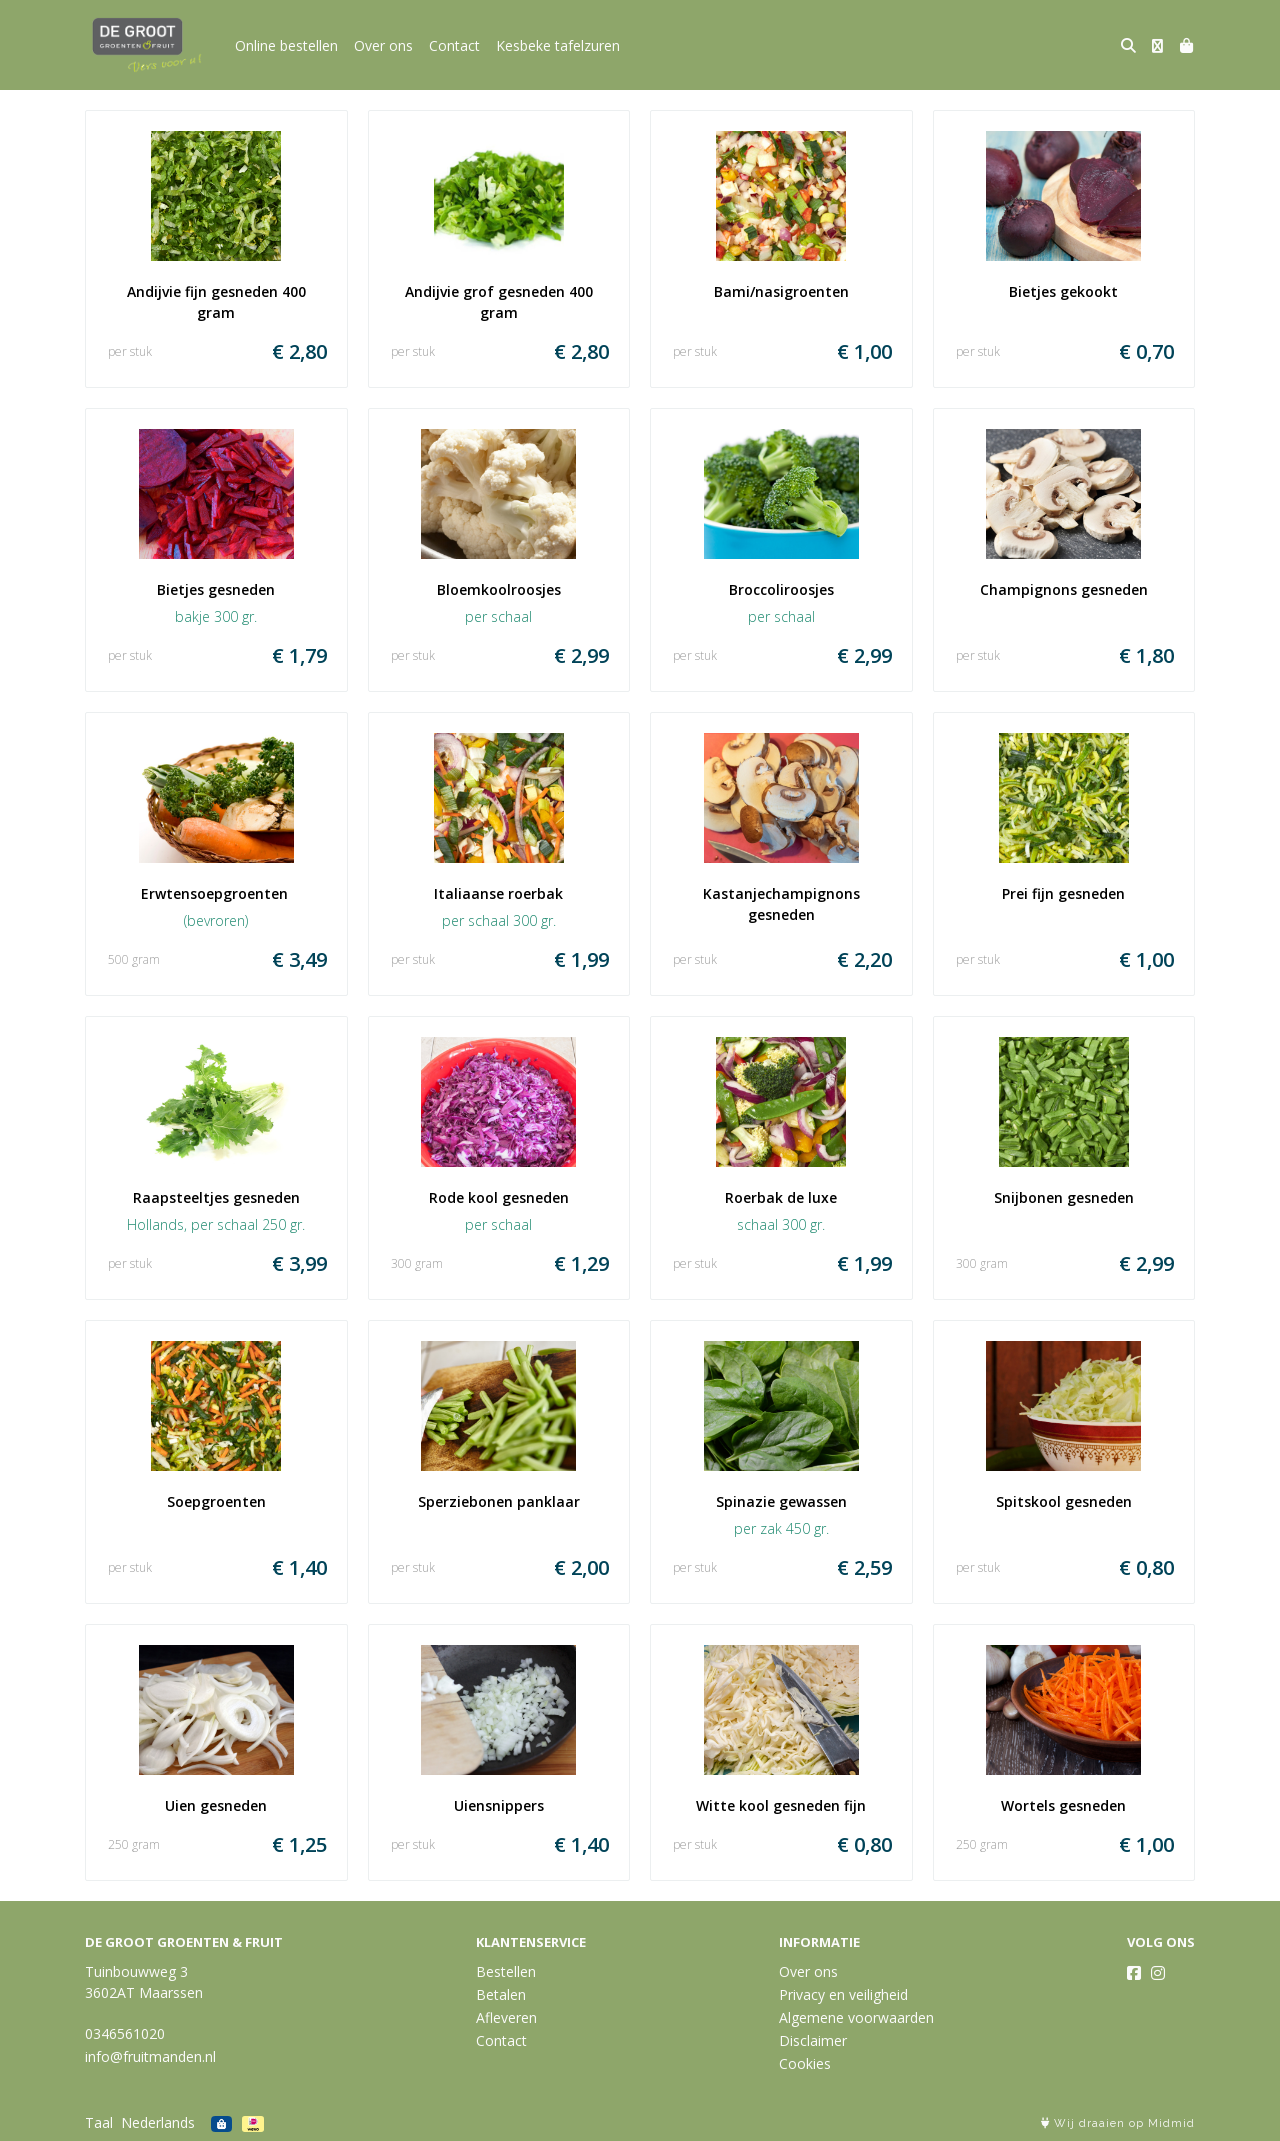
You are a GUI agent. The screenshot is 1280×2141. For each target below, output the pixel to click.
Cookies (805, 2063)
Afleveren (506, 2017)
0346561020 (125, 2033)
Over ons (383, 45)
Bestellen (506, 1971)
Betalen (501, 1994)
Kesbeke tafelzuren (558, 45)
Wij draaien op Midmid (1118, 2123)
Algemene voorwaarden (856, 2017)
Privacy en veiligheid (843, 1994)
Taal (99, 2122)
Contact (454, 45)
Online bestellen (286, 45)
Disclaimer (813, 2040)
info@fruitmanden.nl (150, 2056)
